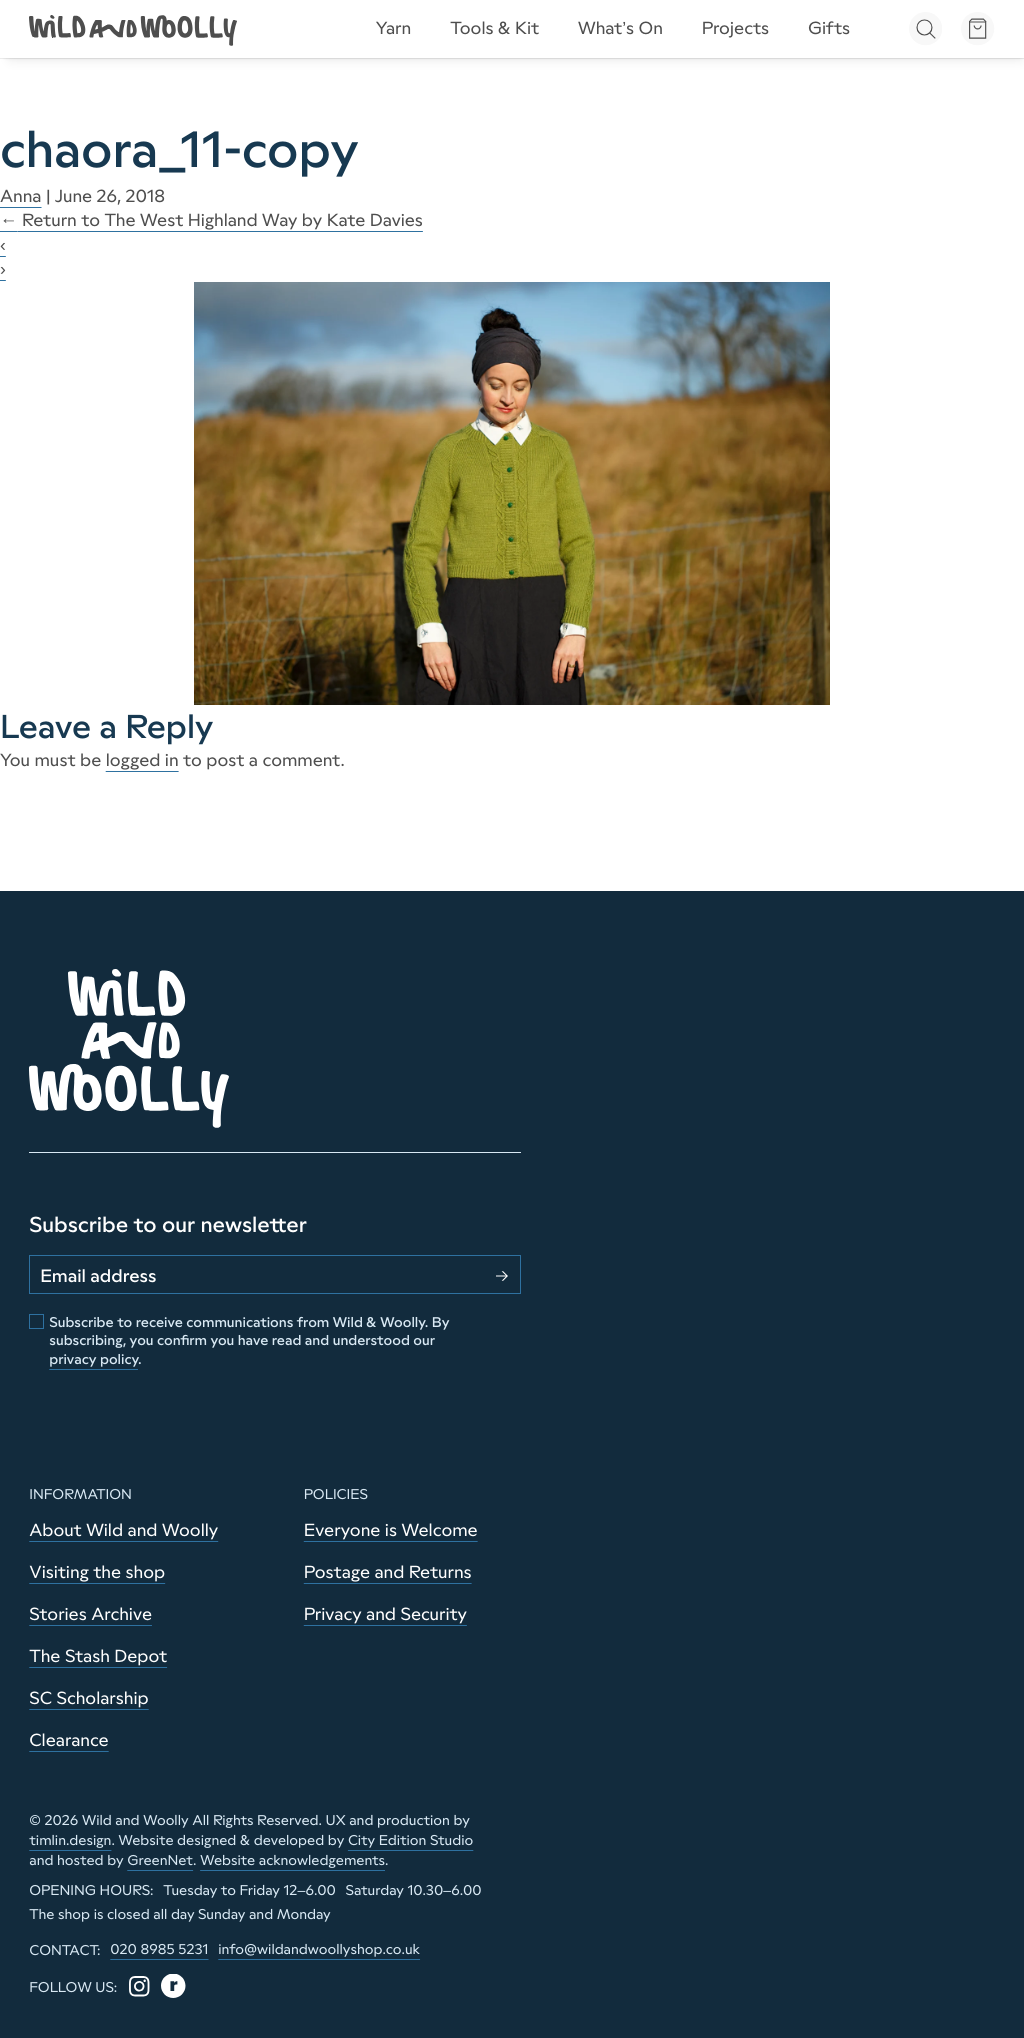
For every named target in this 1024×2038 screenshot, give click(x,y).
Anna (21, 196)
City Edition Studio (410, 1840)
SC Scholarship (88, 1698)
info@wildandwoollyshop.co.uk (319, 1949)
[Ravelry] (173, 1986)
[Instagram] (139, 1986)
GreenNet (160, 1860)
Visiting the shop (97, 1572)
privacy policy (93, 1359)
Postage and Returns (388, 1572)
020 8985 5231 (159, 1949)
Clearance (68, 1740)
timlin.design (70, 1840)
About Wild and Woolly (123, 1530)
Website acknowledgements (292, 1860)
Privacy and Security (385, 1614)
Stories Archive (90, 1614)
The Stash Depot (98, 1656)
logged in (142, 760)
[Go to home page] (135, 28)
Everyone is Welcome (391, 1530)
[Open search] (925, 28)
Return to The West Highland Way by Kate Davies (211, 220)
